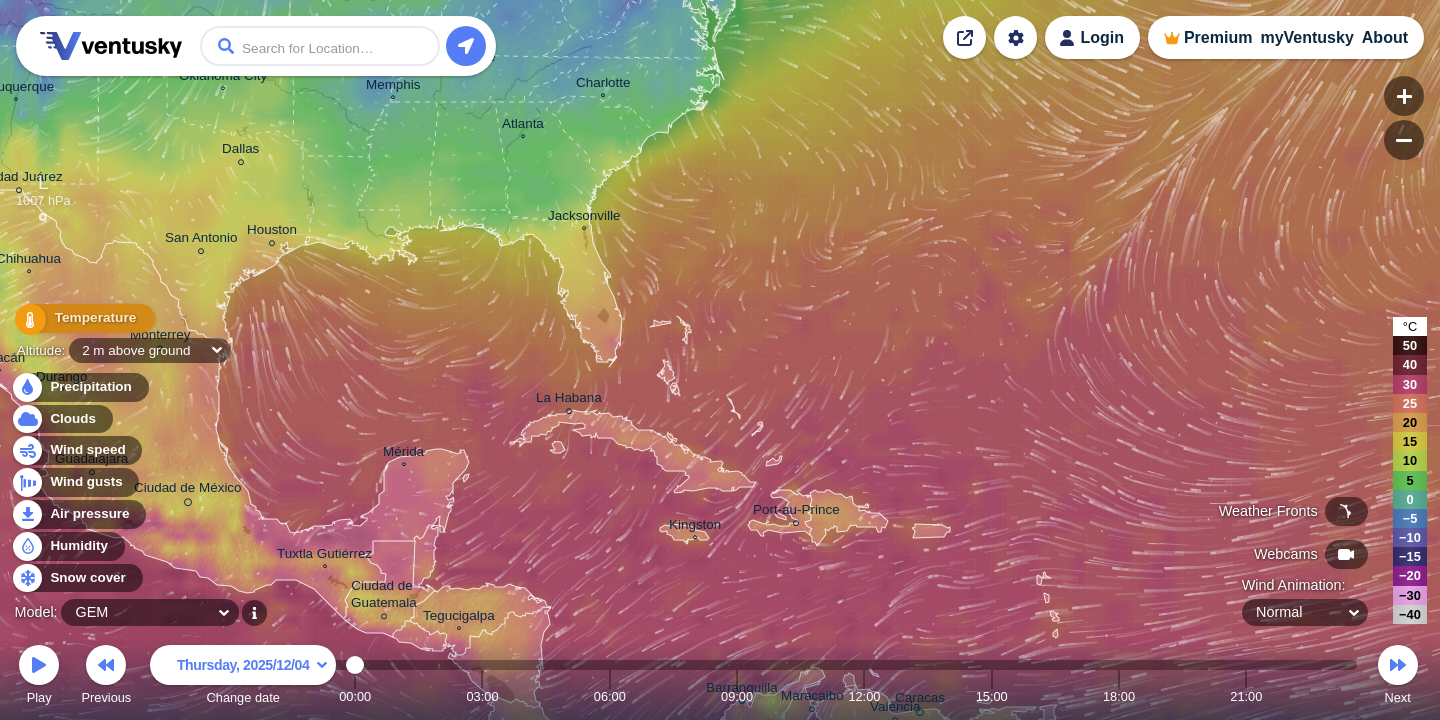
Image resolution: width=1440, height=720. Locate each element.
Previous (106, 677)
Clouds (61, 419)
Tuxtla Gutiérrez (324, 556)
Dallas (240, 151)
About (1385, 37)
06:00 (610, 696)
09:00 (737, 696)
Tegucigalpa (459, 618)
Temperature (79, 320)
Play (39, 677)
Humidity (67, 546)
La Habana (569, 400)
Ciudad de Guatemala (384, 597)
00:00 (355, 696)
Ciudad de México (188, 491)
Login (1102, 37)
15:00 (992, 696)
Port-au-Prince (796, 512)
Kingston (695, 527)
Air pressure (78, 514)
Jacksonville (584, 218)
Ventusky (108, 46)
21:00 (1246, 696)
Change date (243, 677)
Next (1398, 677)
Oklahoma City (223, 78)
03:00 (482, 696)
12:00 (864, 696)
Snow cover (76, 578)
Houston (272, 232)
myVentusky (1306, 37)
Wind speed (76, 450)
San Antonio (201, 240)
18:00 (1119, 696)
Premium (1218, 37)
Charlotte (603, 85)
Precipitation (79, 387)
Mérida (403, 454)
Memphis (393, 87)
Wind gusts (75, 482)
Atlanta (523, 126)
